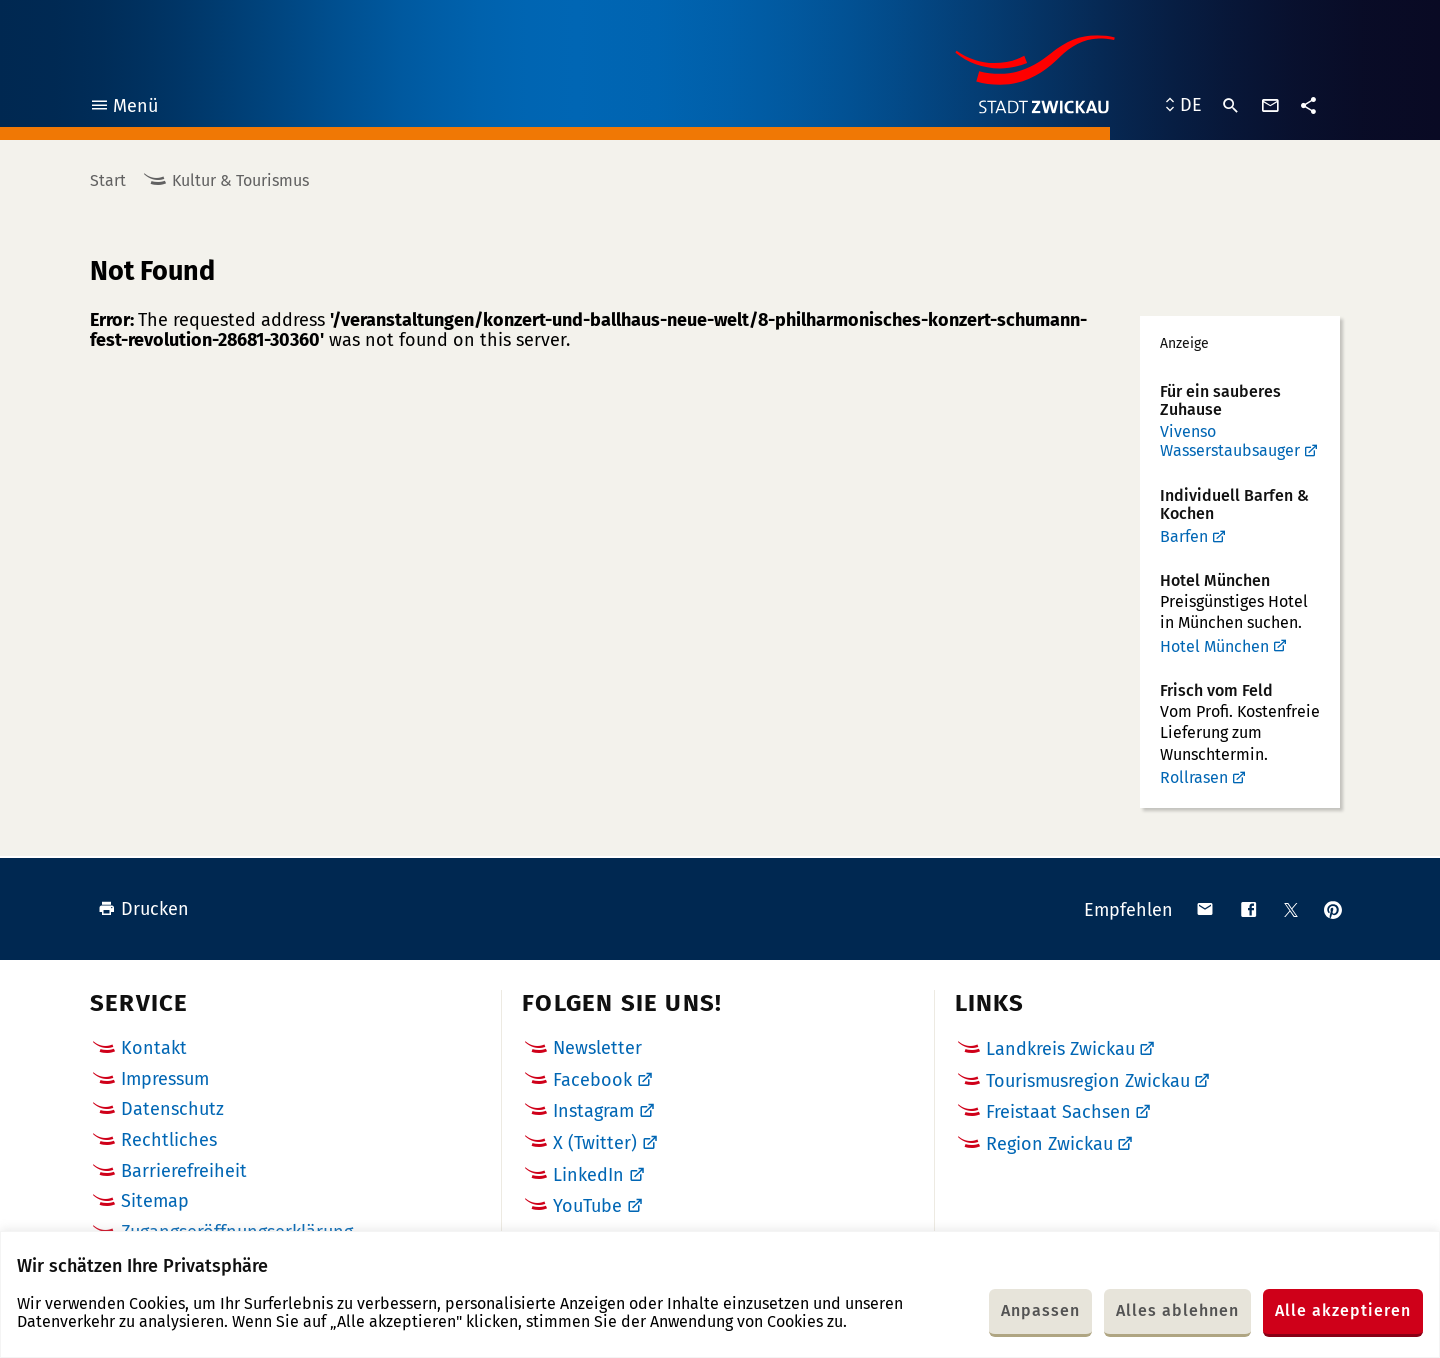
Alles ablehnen (1177, 1310)
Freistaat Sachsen (1058, 1112)
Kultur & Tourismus (240, 180)
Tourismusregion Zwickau (1088, 1081)
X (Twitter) (595, 1143)
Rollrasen (1194, 777)
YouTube (587, 1206)
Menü (123, 108)
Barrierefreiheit (184, 1171)
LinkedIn (588, 1175)
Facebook (592, 1080)
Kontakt (154, 1048)
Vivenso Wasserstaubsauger (1230, 441)
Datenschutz (172, 1109)
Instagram (593, 1111)
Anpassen (1040, 1310)
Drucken (143, 909)
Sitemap (155, 1201)
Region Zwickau (1049, 1144)
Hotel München (1214, 646)
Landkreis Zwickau (1060, 1049)
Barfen (1184, 536)
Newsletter (597, 1048)
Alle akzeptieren (1343, 1310)
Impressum (165, 1079)
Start (108, 180)
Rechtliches (169, 1140)
